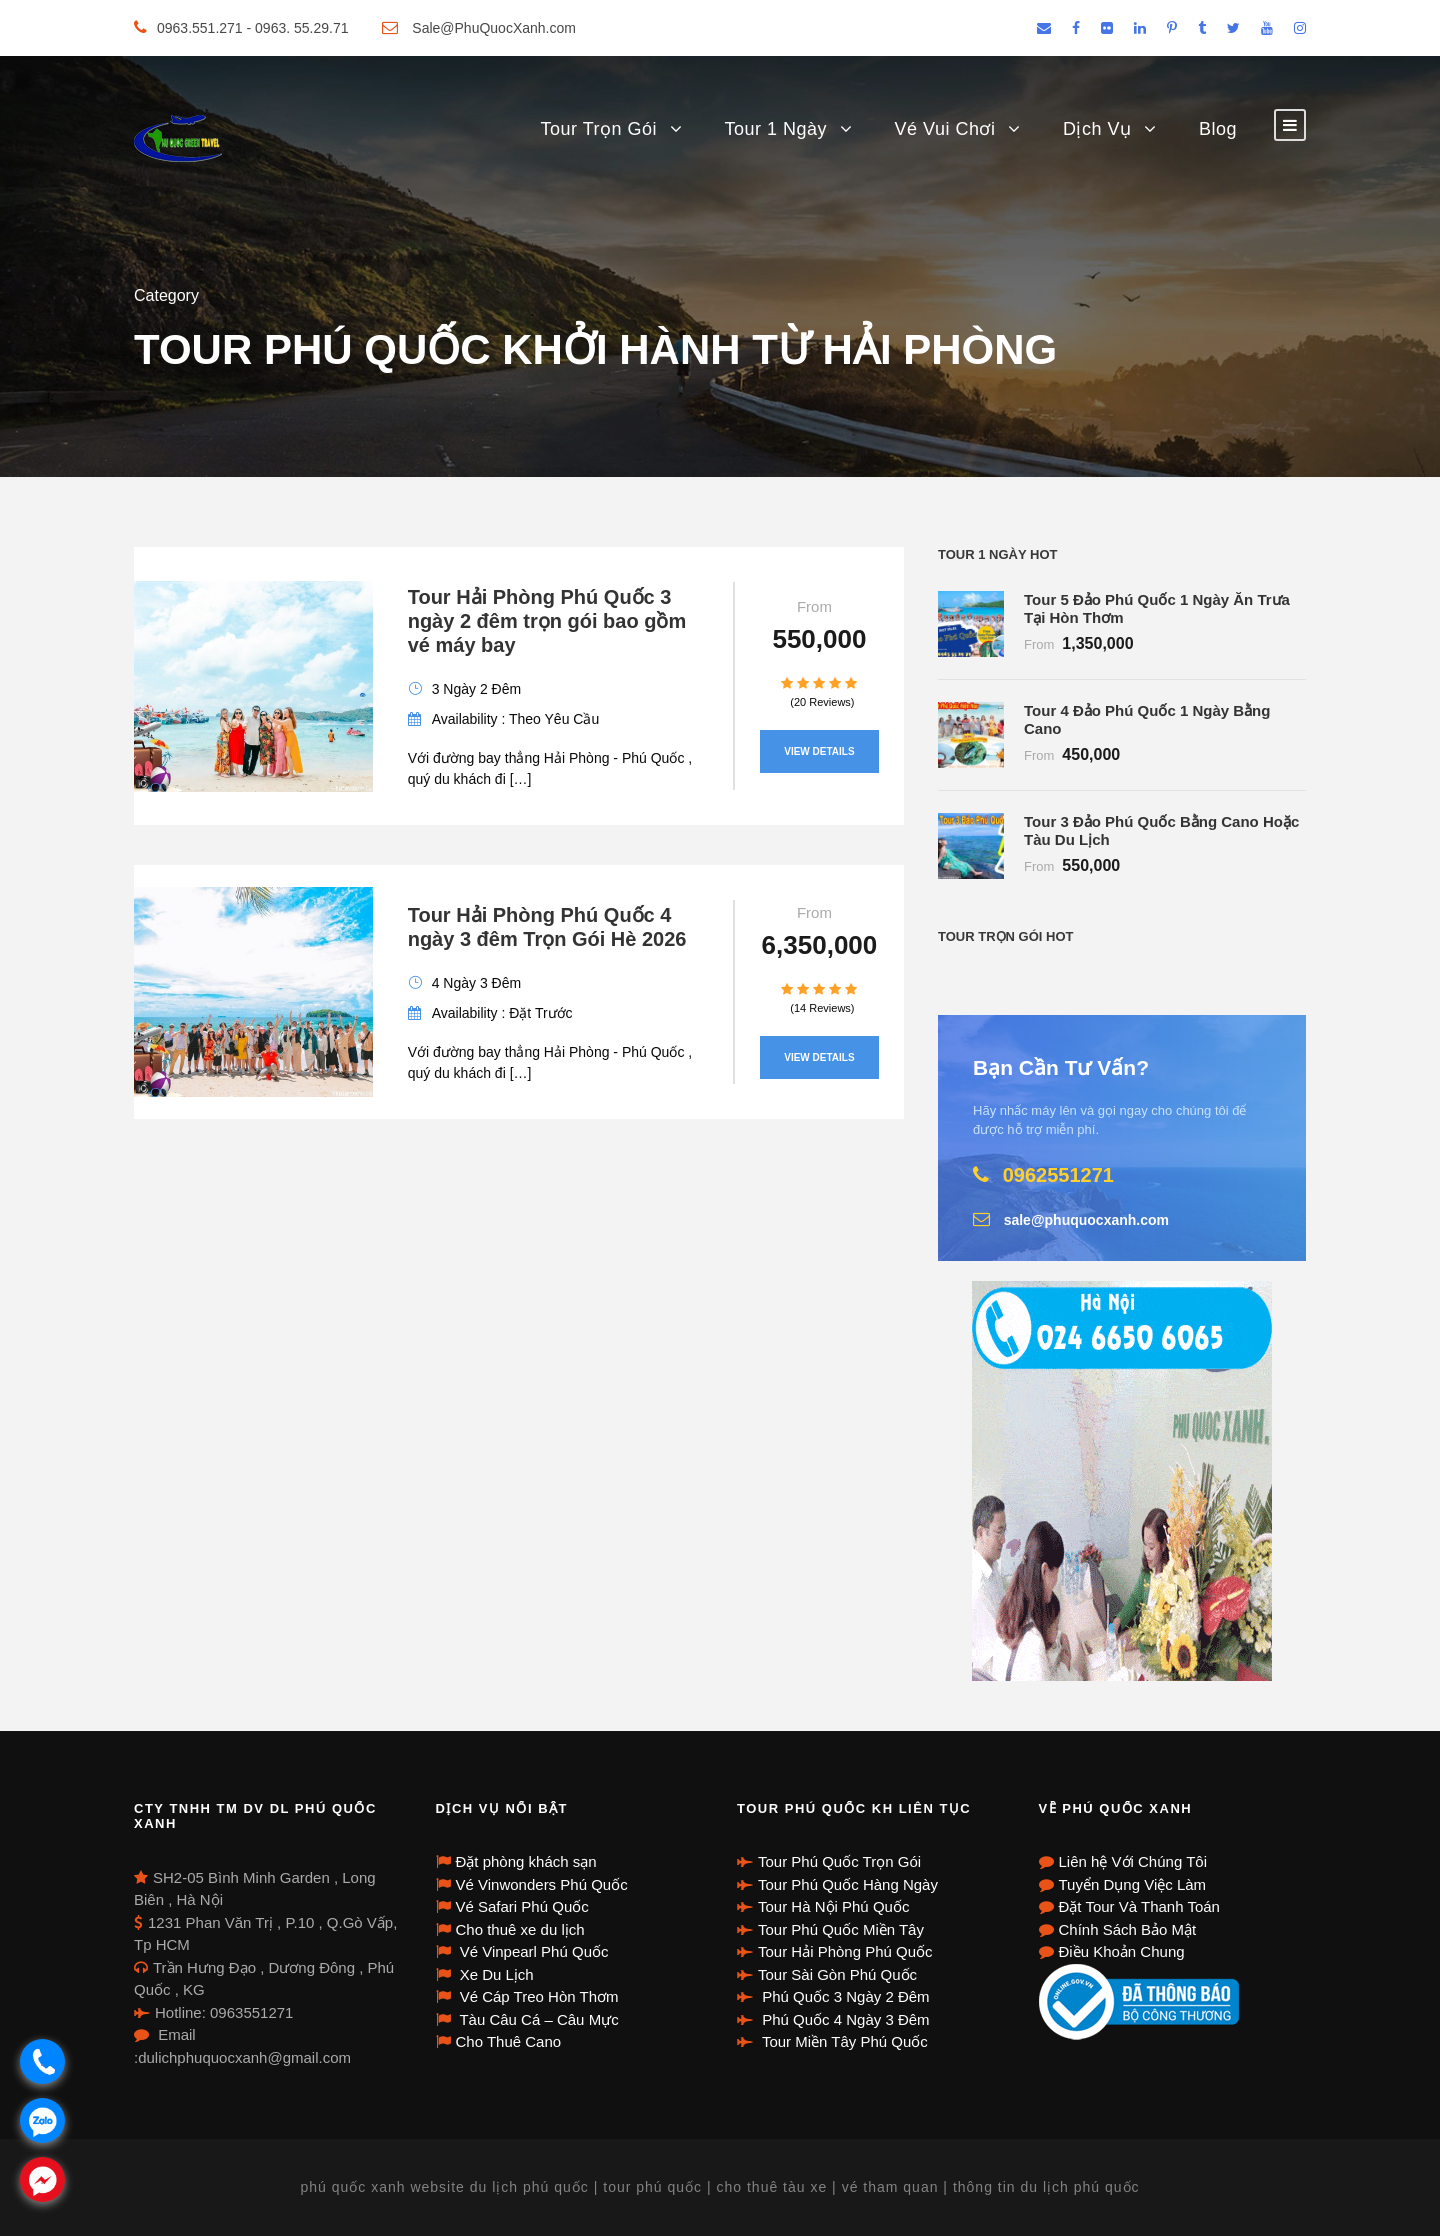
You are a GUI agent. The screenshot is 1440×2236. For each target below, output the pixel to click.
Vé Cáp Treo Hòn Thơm (537, 1996)
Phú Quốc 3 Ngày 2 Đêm (844, 1996)
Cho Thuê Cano (509, 2041)
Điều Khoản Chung (1122, 1951)
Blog (1218, 129)
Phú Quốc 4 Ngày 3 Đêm (844, 2019)
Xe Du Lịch (495, 1974)
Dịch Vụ (1097, 129)
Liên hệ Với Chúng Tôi (1133, 1861)
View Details (819, 751)
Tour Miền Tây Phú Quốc (843, 2041)
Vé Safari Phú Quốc (522, 1906)
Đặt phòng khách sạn (526, 1861)
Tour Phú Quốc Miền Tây (841, 1929)
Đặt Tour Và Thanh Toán (1139, 1906)
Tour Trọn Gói (598, 129)
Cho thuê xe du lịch (520, 1929)
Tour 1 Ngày (776, 129)
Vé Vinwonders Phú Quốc (542, 1884)
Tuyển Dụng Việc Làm (1133, 1884)
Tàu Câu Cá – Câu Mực (537, 2019)
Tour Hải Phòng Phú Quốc (845, 1951)
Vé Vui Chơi (945, 129)
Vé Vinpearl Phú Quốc (532, 1951)
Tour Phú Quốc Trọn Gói (839, 1861)
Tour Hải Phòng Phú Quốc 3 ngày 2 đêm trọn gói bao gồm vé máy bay (547, 621)
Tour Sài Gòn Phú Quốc (837, 1974)
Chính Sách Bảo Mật (1128, 1929)
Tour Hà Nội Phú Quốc (833, 1906)
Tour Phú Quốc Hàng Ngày (848, 1884)
